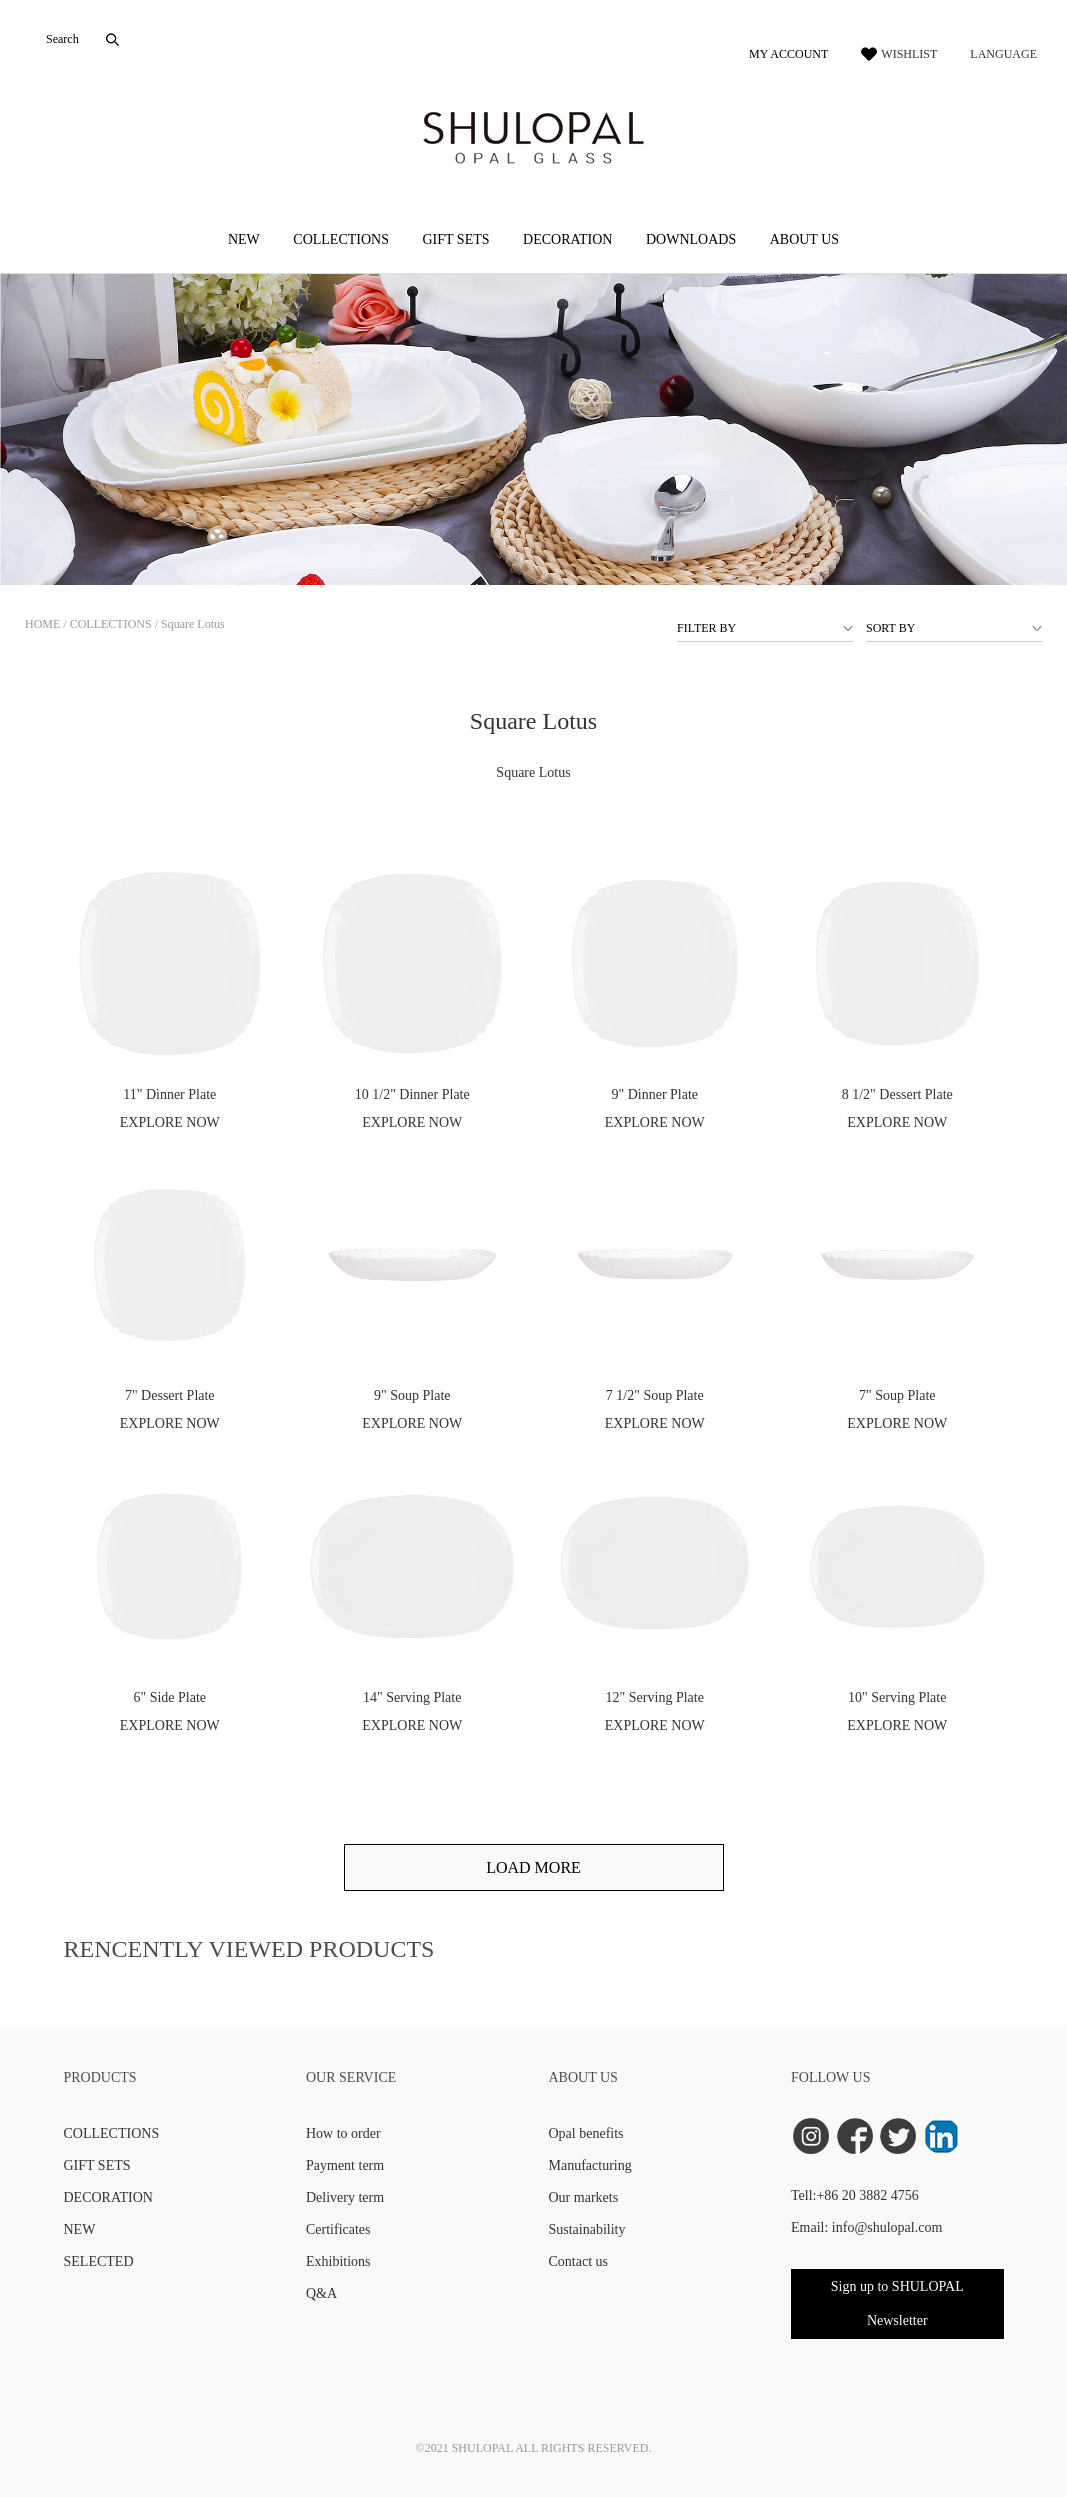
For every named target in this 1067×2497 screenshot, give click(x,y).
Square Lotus (193, 624)
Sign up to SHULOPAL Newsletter (897, 2303)
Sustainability (587, 2229)
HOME (42, 624)
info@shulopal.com (887, 2227)
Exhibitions (338, 2261)
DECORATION (567, 239)
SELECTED (99, 2261)
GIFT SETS (455, 239)
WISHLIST (909, 54)
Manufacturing (590, 2165)
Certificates (338, 2229)
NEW (244, 239)
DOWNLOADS (691, 239)
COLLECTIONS (341, 239)
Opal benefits (586, 2133)
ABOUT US (804, 239)
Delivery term (345, 2197)
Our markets (584, 2197)
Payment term (345, 2165)
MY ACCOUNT (788, 54)
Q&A (321, 2293)
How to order (343, 2133)
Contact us (579, 2261)
